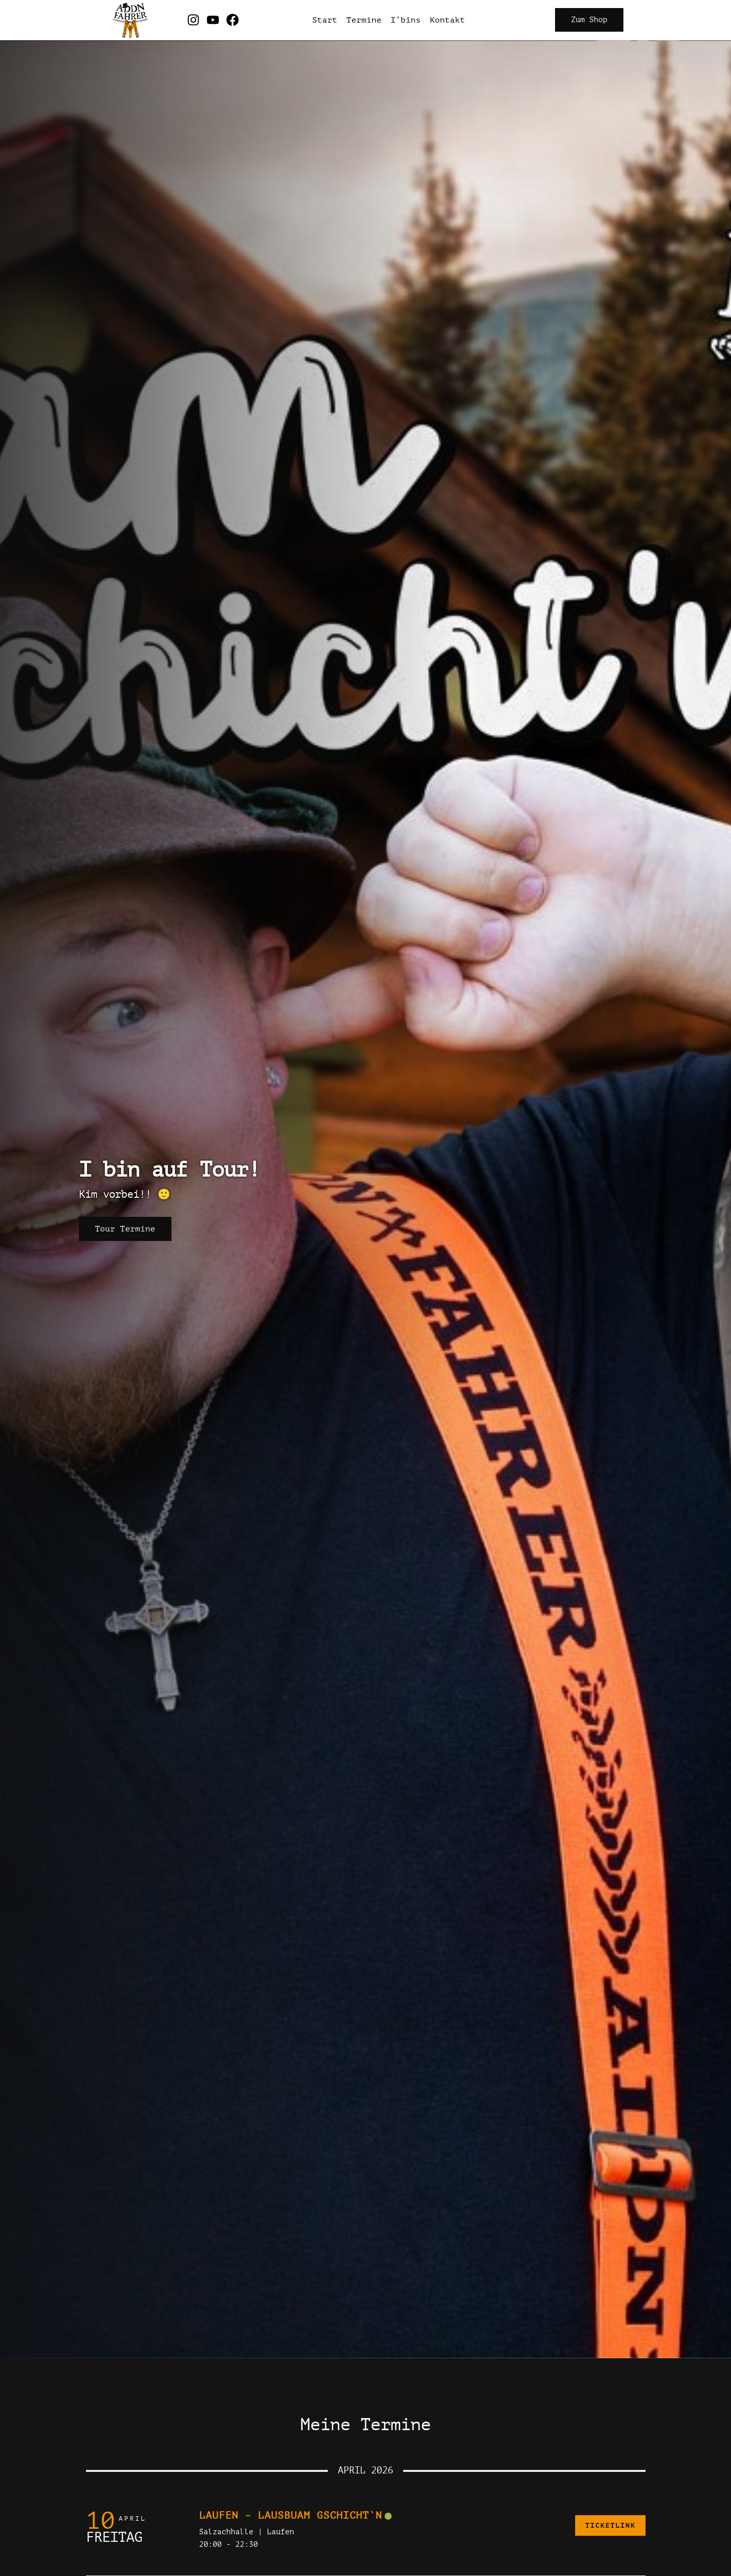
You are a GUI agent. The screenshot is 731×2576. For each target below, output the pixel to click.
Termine (364, 20)
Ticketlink (610, 2525)
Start (324, 20)
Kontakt (447, 20)
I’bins (406, 20)
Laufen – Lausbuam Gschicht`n (290, 2515)
